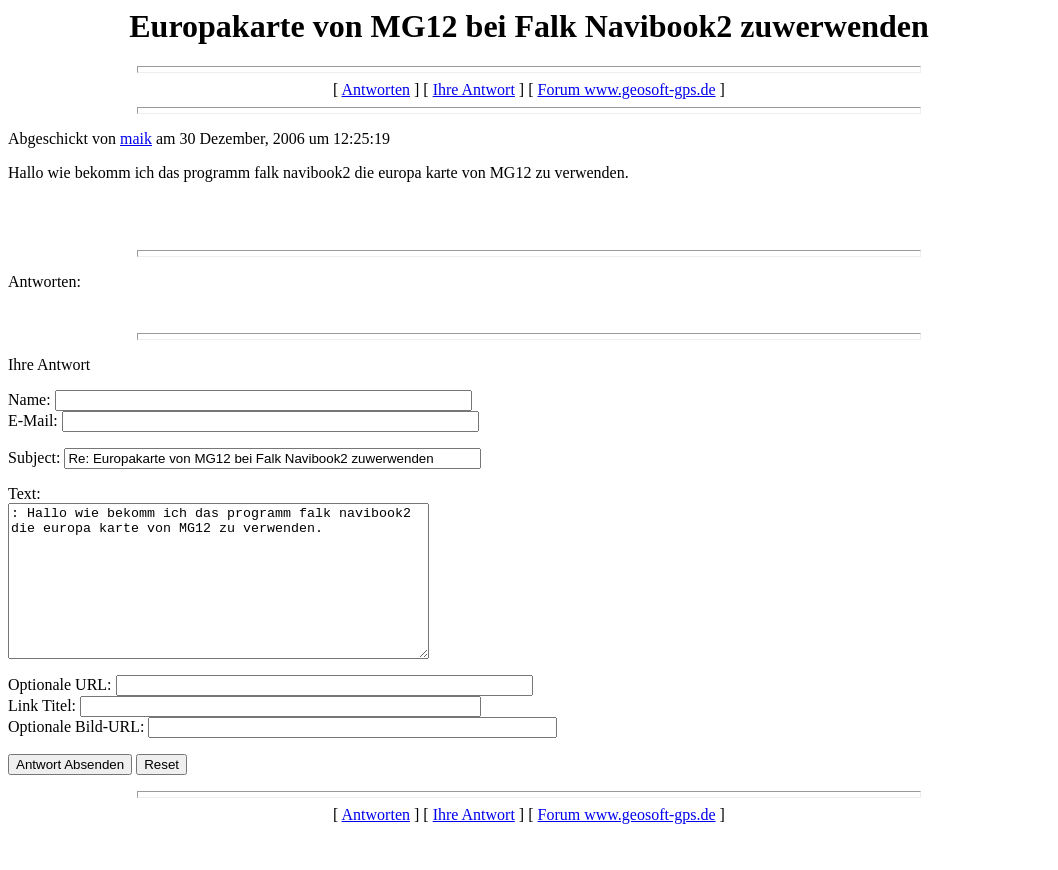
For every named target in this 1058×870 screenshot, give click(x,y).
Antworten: (44, 281)
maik (136, 138)
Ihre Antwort (474, 89)
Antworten (376, 89)
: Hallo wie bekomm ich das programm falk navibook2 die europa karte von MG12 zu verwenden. (243, 596)
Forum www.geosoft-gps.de (627, 89)
